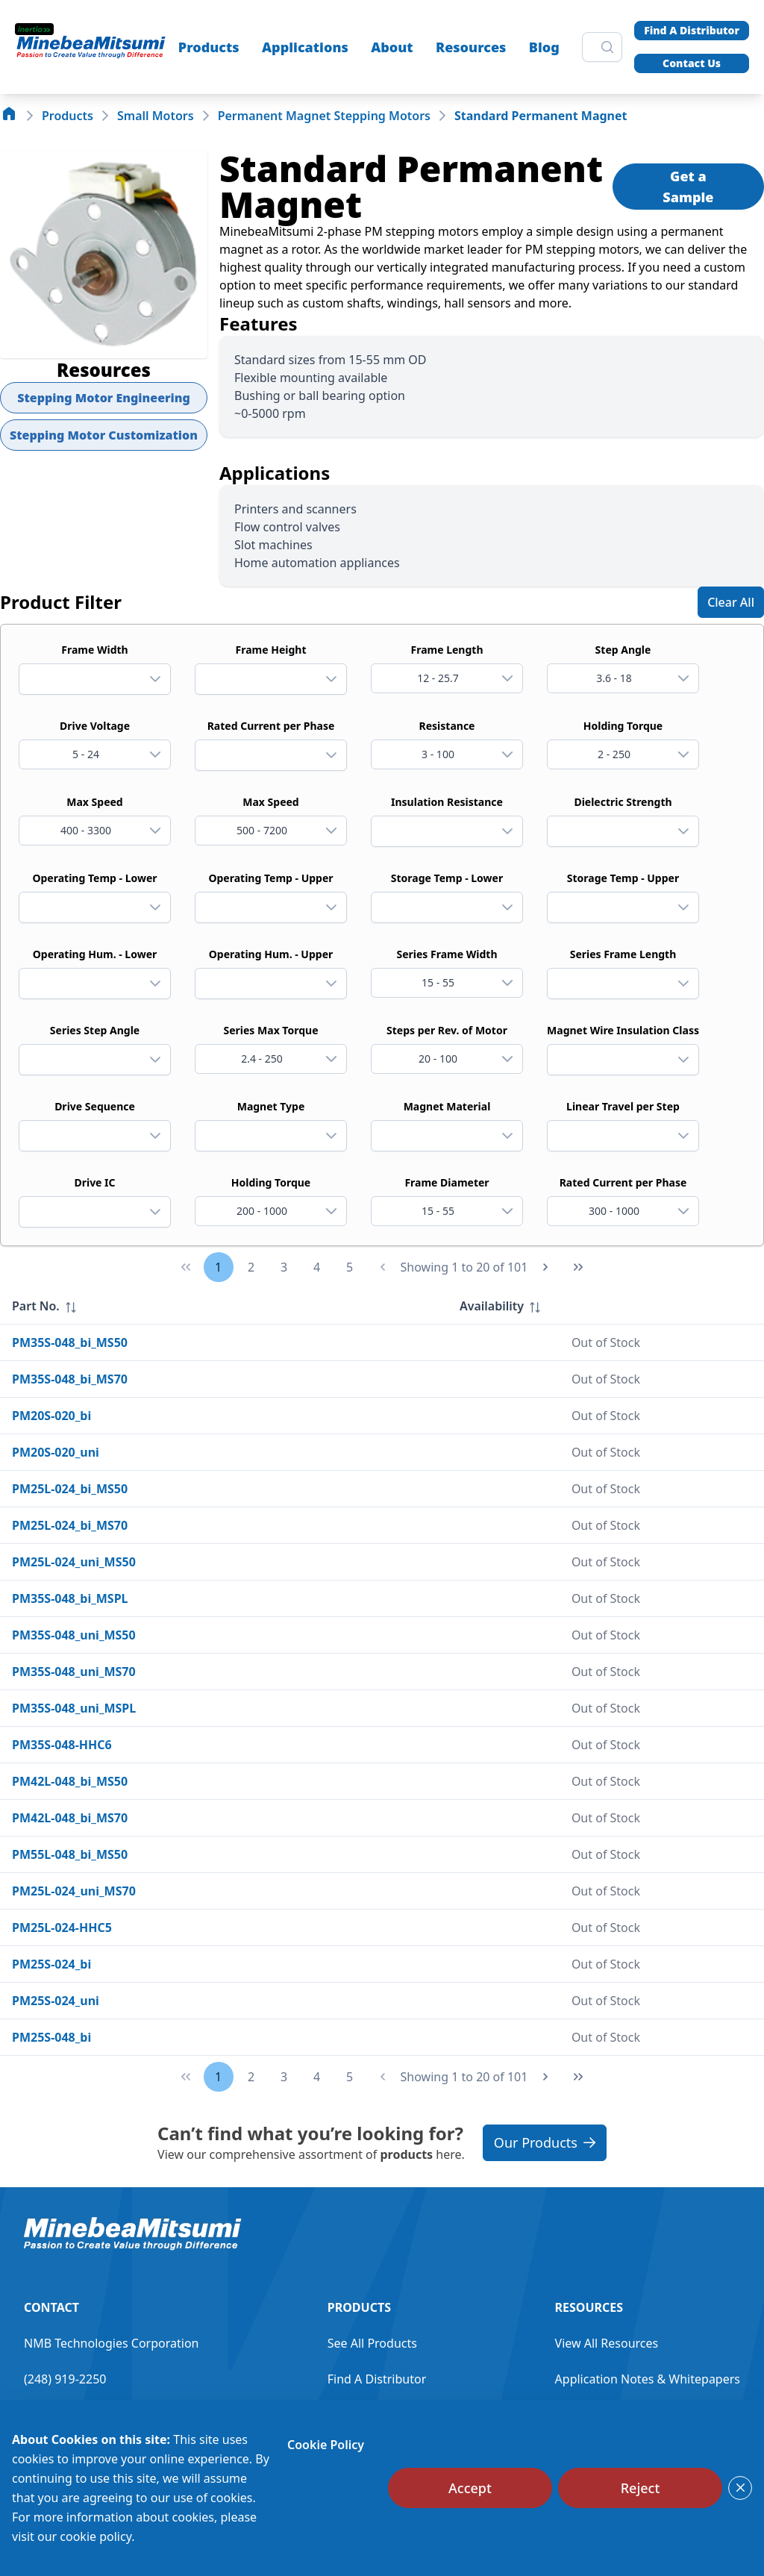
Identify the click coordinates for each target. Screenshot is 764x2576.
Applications (305, 47)
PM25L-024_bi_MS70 (70, 1525)
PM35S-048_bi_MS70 (70, 1379)
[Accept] (470, 2488)
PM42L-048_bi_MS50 (70, 1781)
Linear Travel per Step (623, 1106)
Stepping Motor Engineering (103, 398)
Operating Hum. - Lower (95, 954)
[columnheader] (224, 1306)
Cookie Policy (325, 2444)
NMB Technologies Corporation (111, 2343)
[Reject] (640, 2488)
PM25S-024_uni (55, 2000)
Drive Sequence (94, 1106)
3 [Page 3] (284, 1267)
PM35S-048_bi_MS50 (70, 1342)
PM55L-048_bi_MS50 (70, 1854)
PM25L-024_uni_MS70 (74, 1891)
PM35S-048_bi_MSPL (70, 1598)
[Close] (740, 2488)
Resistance (447, 726)
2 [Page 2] (251, 1267)
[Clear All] (731, 602)
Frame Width (94, 650)
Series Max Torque (271, 1030)
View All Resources (607, 2343)
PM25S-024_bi (51, 1964)
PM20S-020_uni (55, 1452)
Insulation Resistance (447, 802)
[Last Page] (578, 1267)
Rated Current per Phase (271, 726)
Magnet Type (271, 1106)
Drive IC (94, 1182)
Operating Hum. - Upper (271, 954)
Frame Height (271, 650)
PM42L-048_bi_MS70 (70, 1818)
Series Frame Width (447, 954)
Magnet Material (447, 1106)
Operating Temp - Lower (94, 878)
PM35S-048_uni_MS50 (74, 1635)
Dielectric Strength (622, 802)
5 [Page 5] (349, 1267)
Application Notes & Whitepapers (647, 2379)
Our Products (544, 2142)
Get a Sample (688, 186)
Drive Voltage (95, 726)
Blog (544, 47)
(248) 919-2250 (65, 2379)
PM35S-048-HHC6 (62, 1744)
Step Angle (623, 650)
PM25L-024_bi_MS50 (70, 1489)
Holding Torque (623, 726)
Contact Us (692, 63)
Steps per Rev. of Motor (446, 1030)
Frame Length (446, 650)
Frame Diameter (446, 1182)
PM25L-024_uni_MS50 (74, 1562)
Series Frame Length (623, 954)
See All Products (372, 2343)
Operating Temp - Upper (270, 878)
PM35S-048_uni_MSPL (74, 1708)
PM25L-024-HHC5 (62, 1927)
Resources (471, 47)
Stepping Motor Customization (104, 435)
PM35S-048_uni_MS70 (74, 1671)
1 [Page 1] (218, 1267)
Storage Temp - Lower (447, 878)
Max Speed (94, 802)
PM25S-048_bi (51, 2037)
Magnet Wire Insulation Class (623, 1030)
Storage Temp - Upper (623, 878)
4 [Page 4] (316, 1267)
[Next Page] (545, 1267)
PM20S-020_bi (51, 1415)
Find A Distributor (691, 30)
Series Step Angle (95, 1030)
